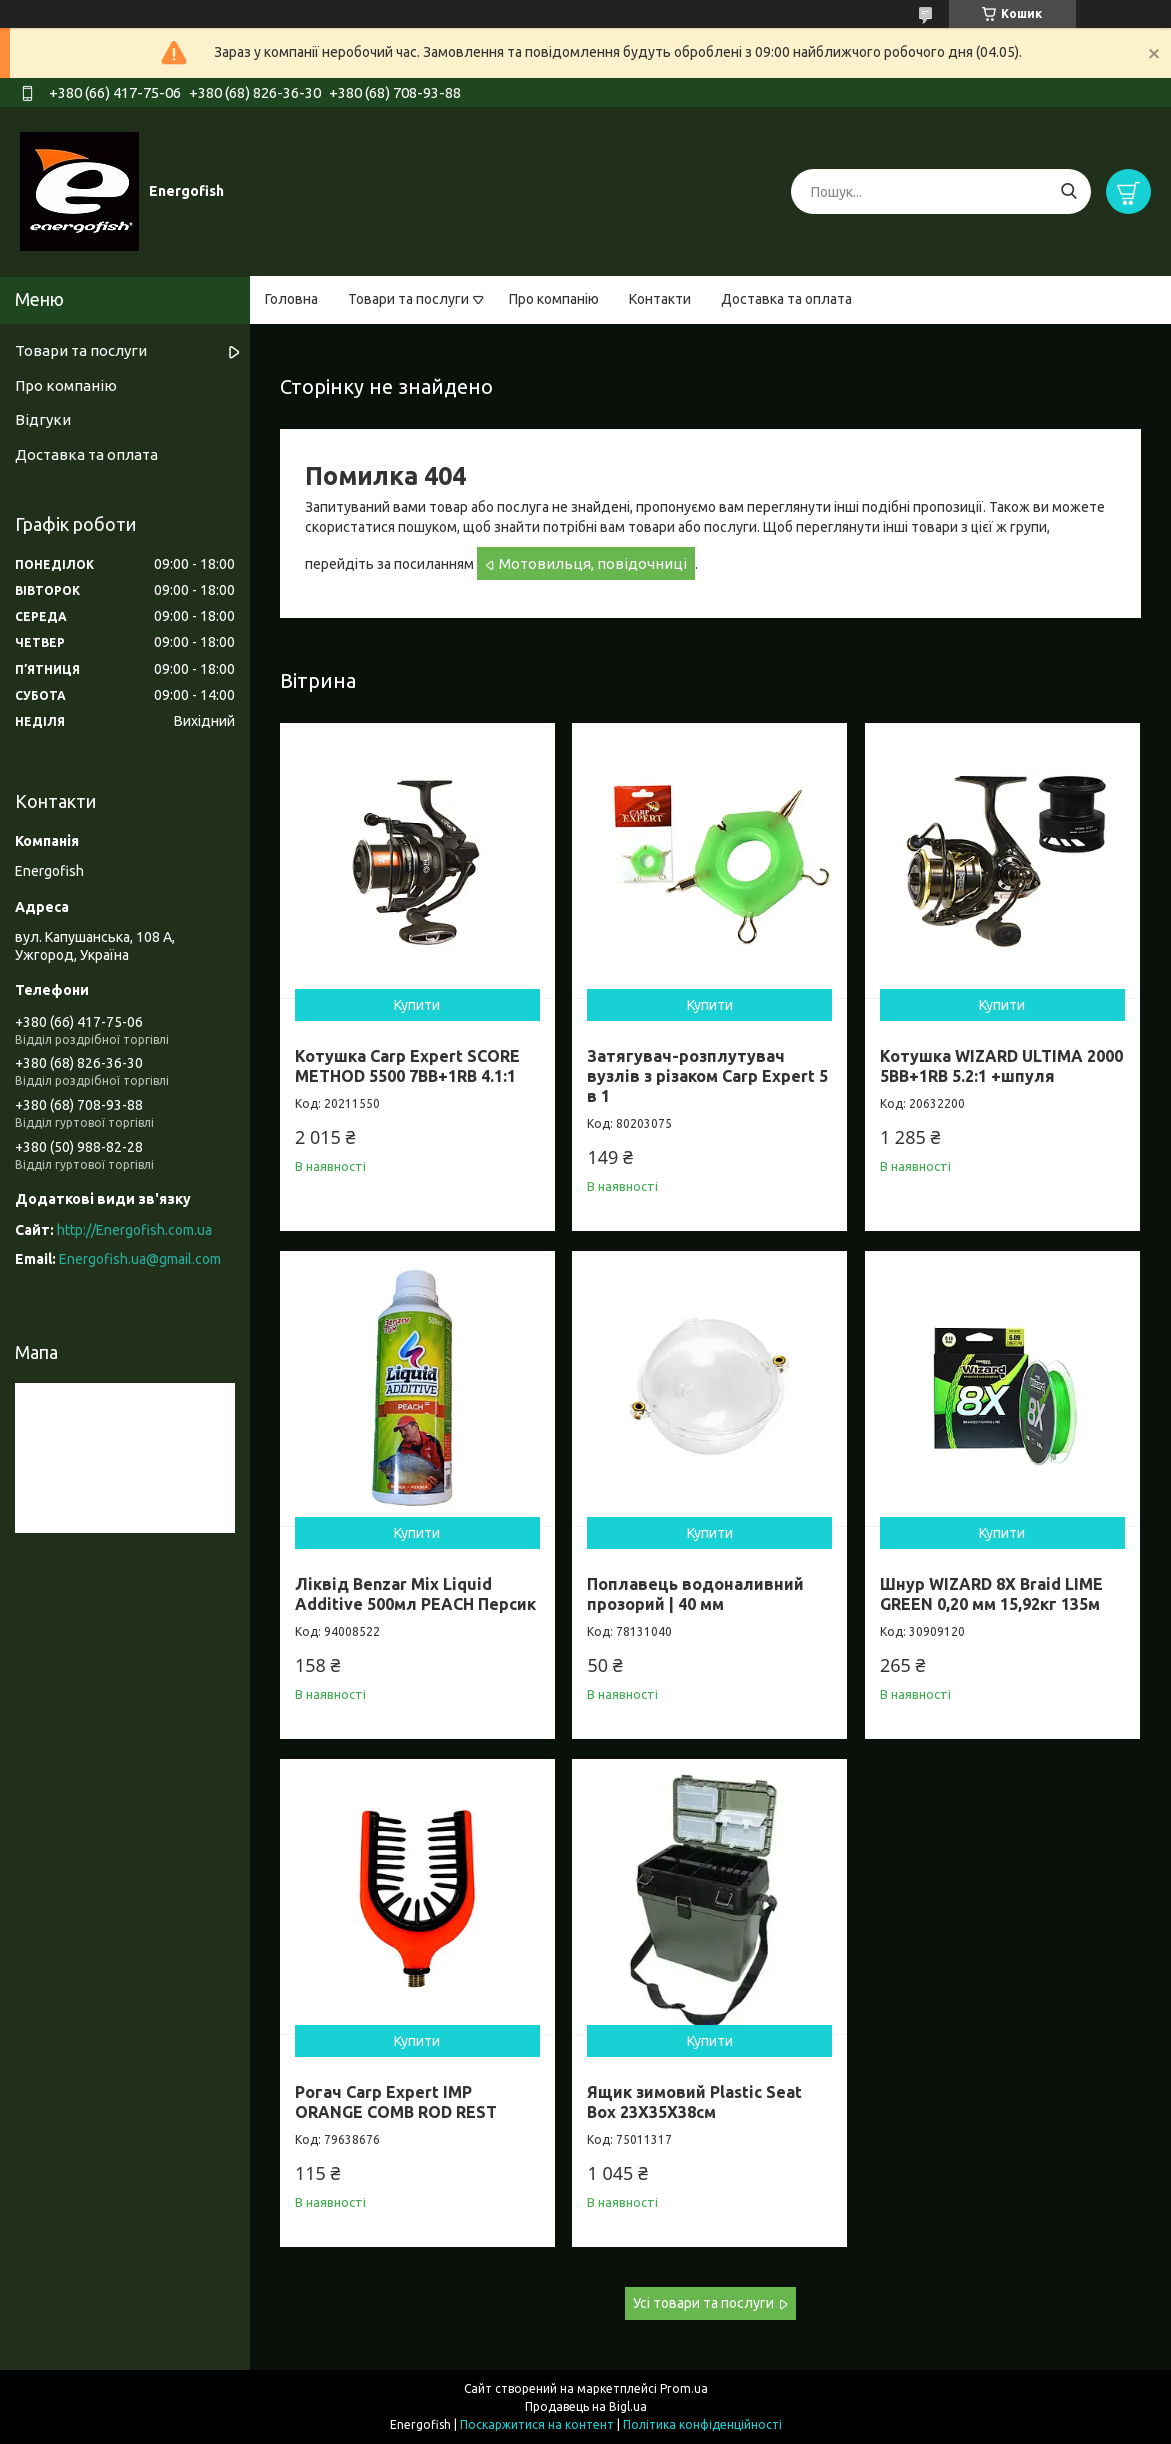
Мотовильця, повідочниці (593, 563)
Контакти (660, 299)
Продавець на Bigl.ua (586, 2406)
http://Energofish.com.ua (134, 1230)
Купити (417, 1005)
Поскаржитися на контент (537, 2424)
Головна (291, 299)
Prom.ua (684, 2388)
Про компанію (554, 299)
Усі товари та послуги (703, 2303)
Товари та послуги (408, 299)
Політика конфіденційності (702, 2424)
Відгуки (43, 419)
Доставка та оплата (786, 299)
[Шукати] (1068, 191)
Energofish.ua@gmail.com (140, 1259)
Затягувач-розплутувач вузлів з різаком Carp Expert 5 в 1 (707, 1076)
